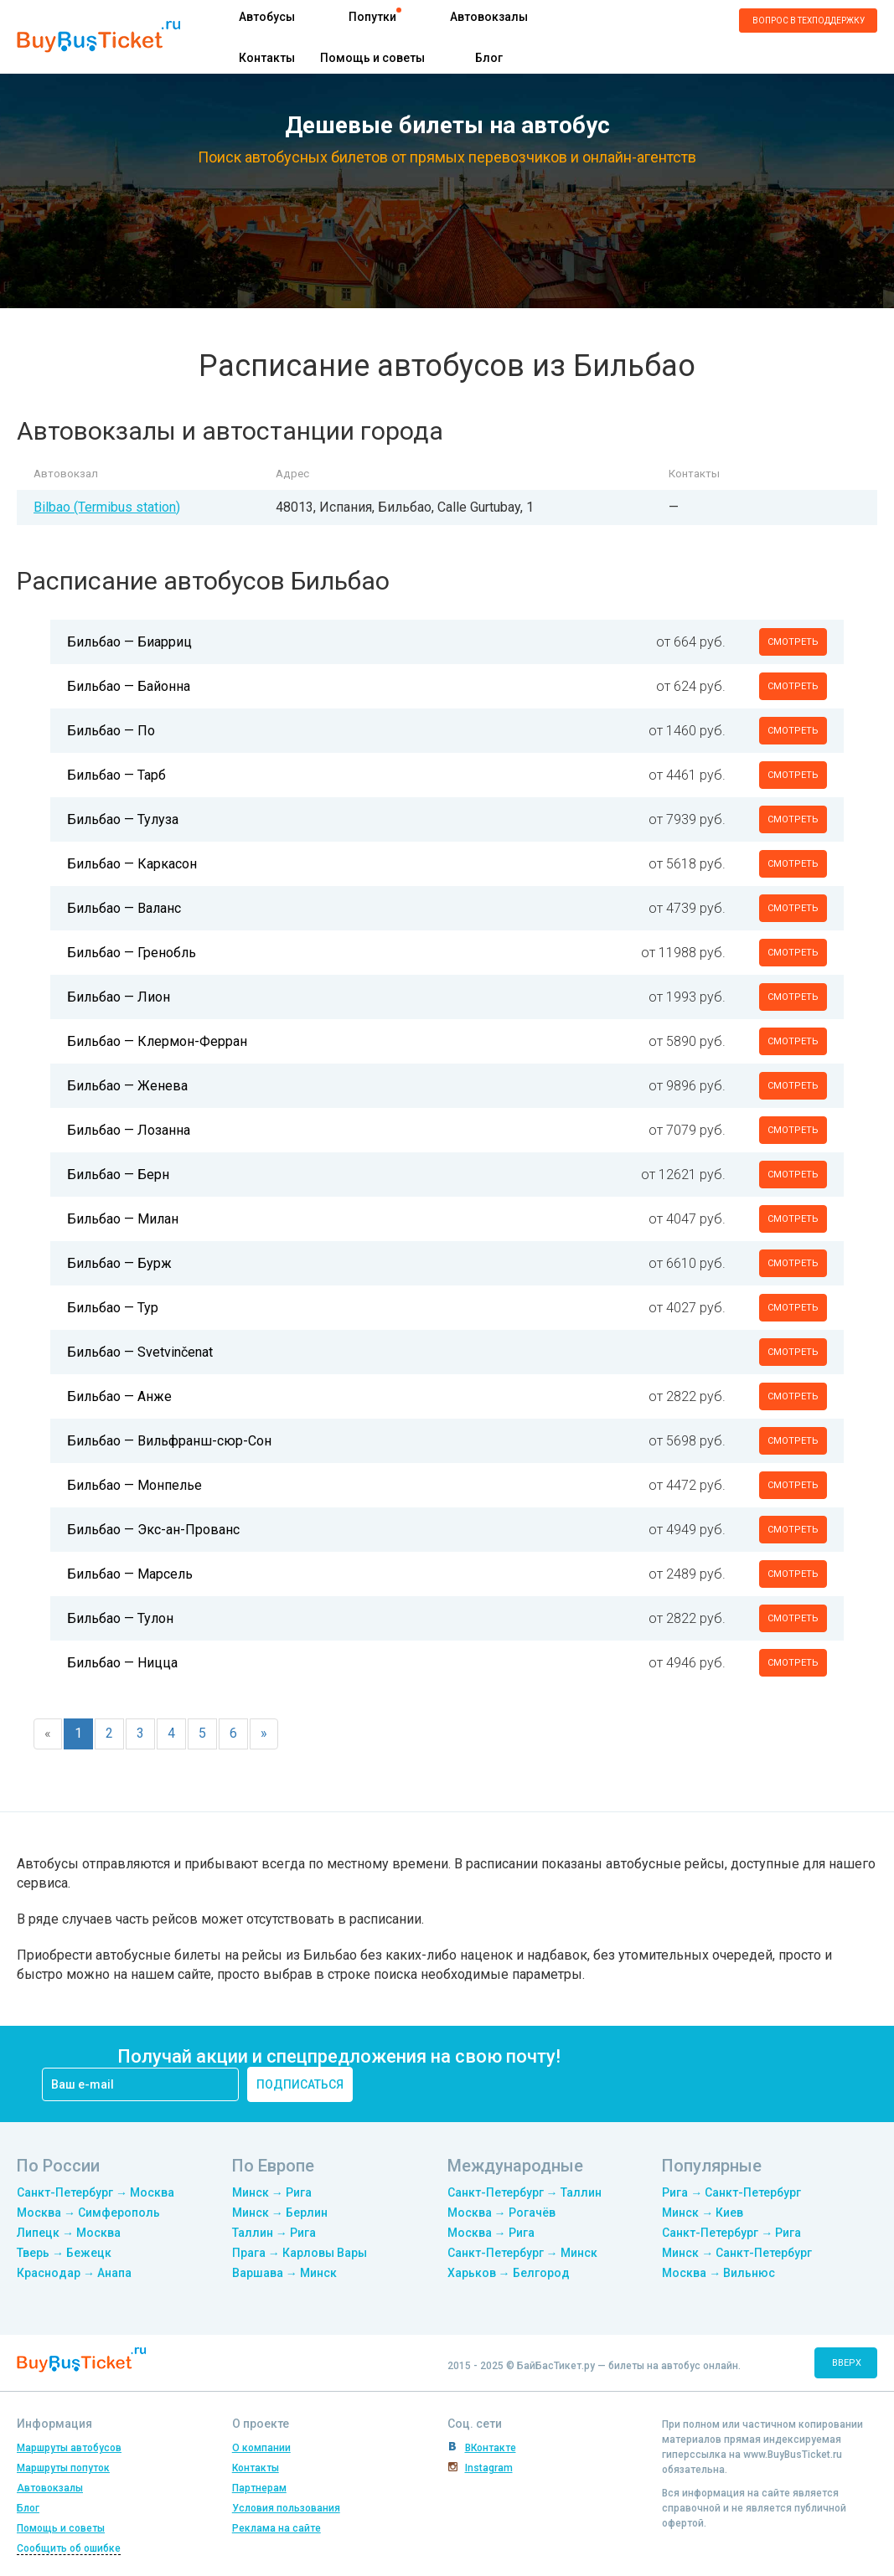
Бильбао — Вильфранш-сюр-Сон (169, 1441)
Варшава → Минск (284, 2273)
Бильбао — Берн (118, 1174)
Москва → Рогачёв (501, 2212)
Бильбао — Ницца (122, 1663)
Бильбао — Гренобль (131, 953)
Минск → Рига (272, 2192)
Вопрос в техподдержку (808, 20)
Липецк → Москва (69, 2232)
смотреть (793, 641)
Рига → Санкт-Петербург (731, 2192)
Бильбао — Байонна (128, 686)
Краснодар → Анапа (74, 2273)
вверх (846, 2362)
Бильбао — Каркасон (132, 864)
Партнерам (259, 2488)
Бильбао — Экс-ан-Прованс (153, 1530)
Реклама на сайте (276, 2528)
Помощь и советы (372, 57)
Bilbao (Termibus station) (107, 507)
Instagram (489, 2468)
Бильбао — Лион (118, 997)
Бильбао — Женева (127, 1086)
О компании (261, 2448)
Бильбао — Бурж (119, 1263)
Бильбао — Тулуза (122, 819)
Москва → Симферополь (88, 2212)
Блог (489, 57)
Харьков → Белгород (508, 2273)
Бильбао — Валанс (124, 908)
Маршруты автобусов (69, 2448)
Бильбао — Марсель (130, 1574)
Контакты (267, 57)
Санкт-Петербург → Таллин (524, 2192)
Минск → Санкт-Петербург (737, 2252)
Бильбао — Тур (112, 1308)
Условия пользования (286, 2508)
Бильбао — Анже (119, 1396)
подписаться (300, 2084)
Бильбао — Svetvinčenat (140, 1352)
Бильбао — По (111, 731)
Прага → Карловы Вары (299, 2252)
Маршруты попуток (63, 2468)
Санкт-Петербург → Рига (731, 2232)
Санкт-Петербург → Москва (95, 2192)
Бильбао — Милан (122, 1219)
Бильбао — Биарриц (129, 642)
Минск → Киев (702, 2212)
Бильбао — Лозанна (128, 1130)
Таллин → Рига (274, 2232)
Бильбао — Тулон (120, 1618)
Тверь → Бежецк (64, 2252)
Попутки (372, 16)
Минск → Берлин (280, 2212)
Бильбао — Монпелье (134, 1485)
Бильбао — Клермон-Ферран (157, 1041)
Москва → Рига (491, 2232)
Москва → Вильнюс (718, 2273)
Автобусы (267, 16)
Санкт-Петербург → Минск (522, 2252)
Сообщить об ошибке (69, 2548)
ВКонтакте (490, 2448)
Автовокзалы (489, 16)
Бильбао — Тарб (116, 775)
